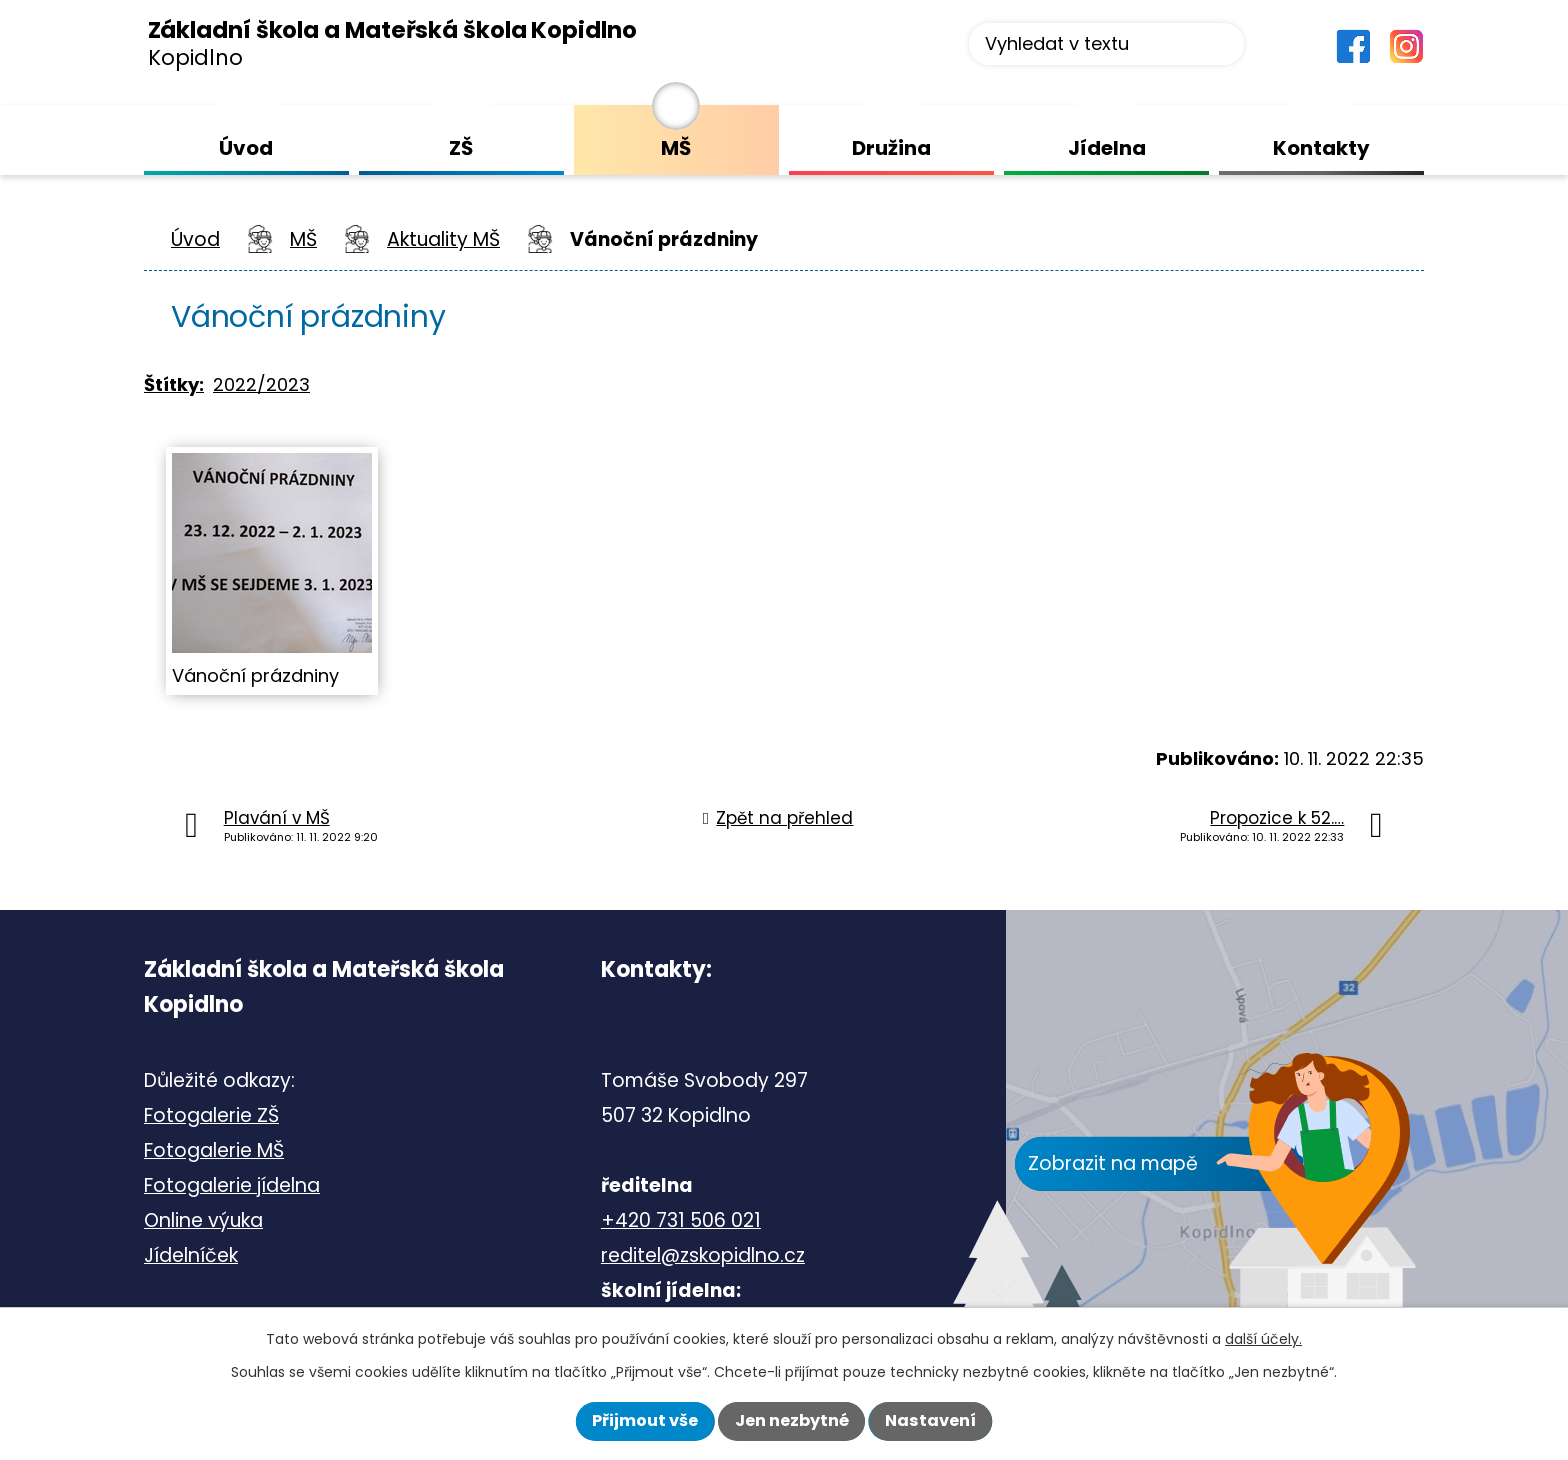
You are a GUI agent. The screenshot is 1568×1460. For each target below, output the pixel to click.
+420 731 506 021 (681, 1220)
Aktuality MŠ (443, 239)
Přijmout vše (645, 1420)
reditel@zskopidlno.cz (703, 1255)
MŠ (303, 239)
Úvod (195, 239)
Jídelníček (191, 1255)
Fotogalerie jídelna (232, 1185)
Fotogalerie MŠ (214, 1150)
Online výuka (203, 1220)
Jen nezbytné (792, 1420)
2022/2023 (261, 384)
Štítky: (174, 384)
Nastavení (930, 1420)
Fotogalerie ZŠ (211, 1115)
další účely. (1263, 1339)
